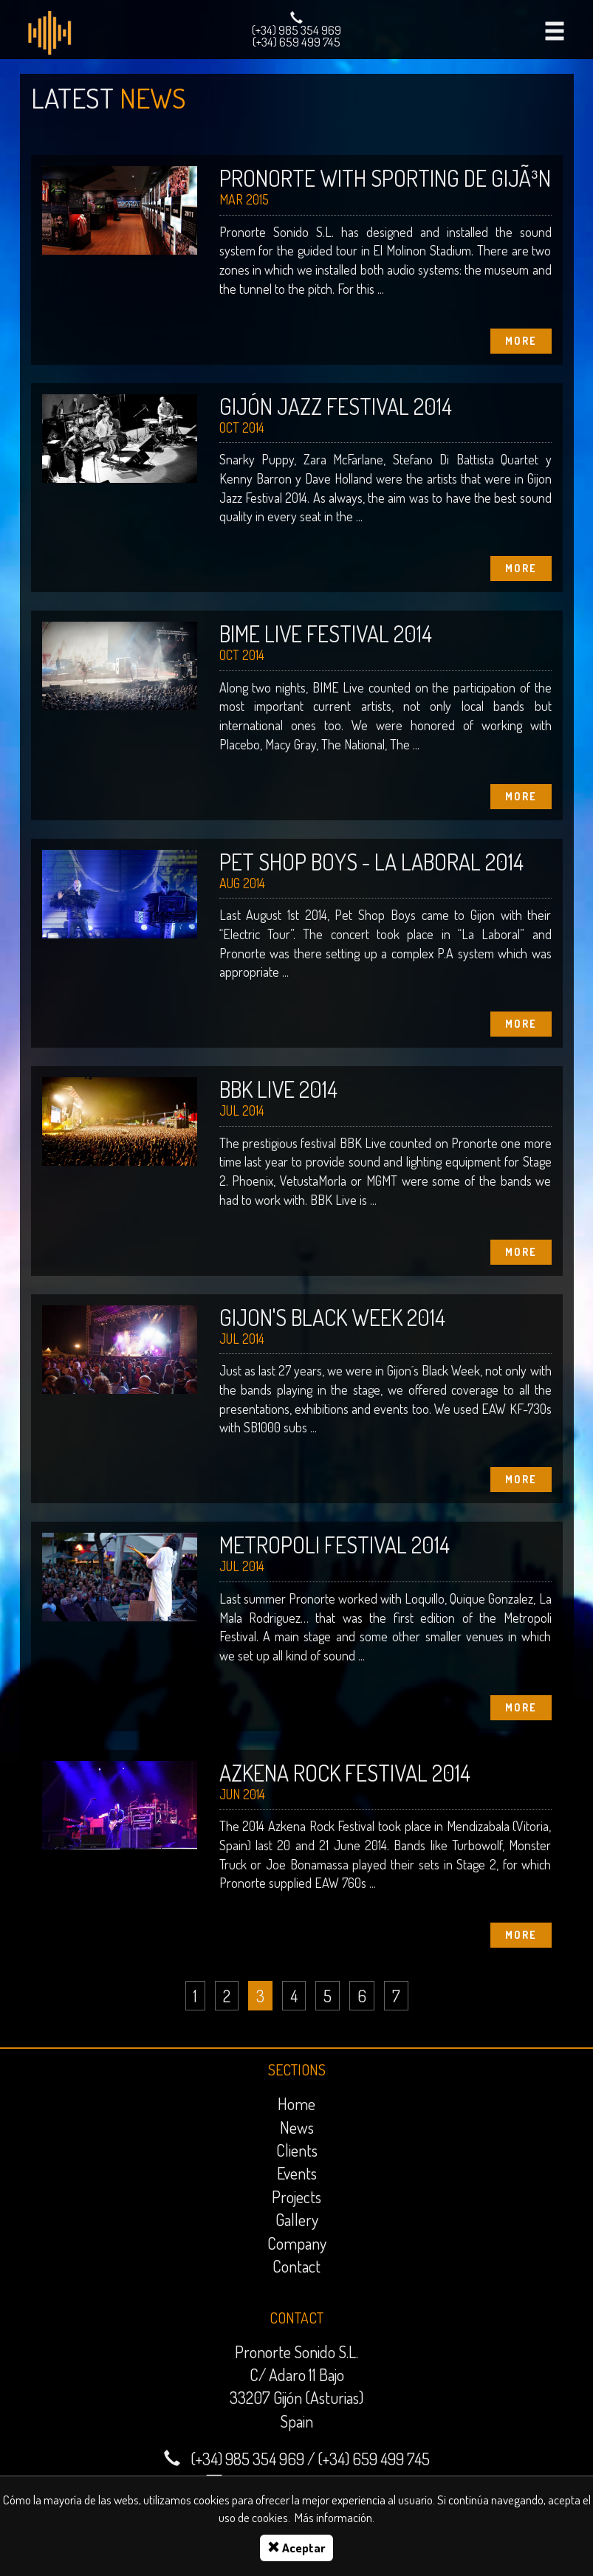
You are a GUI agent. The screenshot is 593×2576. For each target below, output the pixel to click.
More (521, 340)
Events (297, 2173)
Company (296, 2243)
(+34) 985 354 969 (296, 30)
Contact (296, 2266)
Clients (297, 2150)
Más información (333, 2517)
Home (296, 2103)
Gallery (296, 2219)
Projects (296, 2196)
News (297, 2127)
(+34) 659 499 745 (296, 41)
